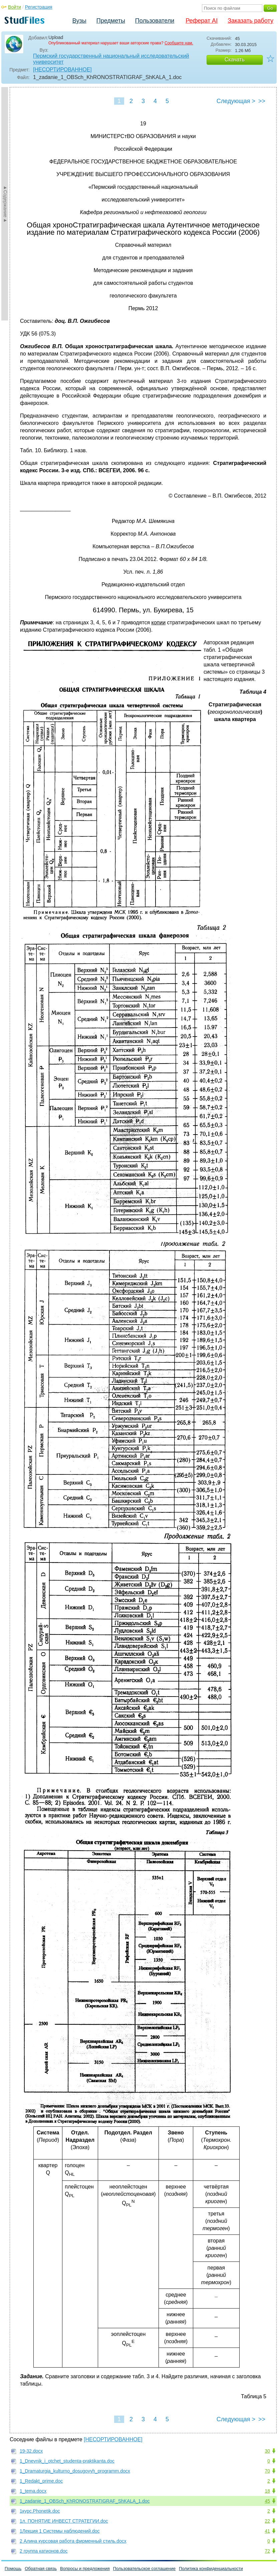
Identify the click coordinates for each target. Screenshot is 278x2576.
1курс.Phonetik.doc (40, 2511)
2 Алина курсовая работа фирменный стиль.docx (73, 2541)
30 (267, 2451)
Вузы (79, 20)
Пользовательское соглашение (144, 2568)
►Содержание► (5, 204)
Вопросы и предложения (85, 2568)
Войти (14, 7)
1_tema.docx (33, 2491)
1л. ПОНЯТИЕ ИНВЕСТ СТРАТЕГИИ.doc (64, 2521)
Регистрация (38, 7)
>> (261, 101)
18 (267, 2491)
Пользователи (154, 20)
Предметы (110, 20)
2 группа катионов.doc (44, 2551)
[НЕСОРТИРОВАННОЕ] (62, 69)
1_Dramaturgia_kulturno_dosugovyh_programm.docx (75, 2471)
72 (267, 2551)
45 (267, 2501)
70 (267, 2471)
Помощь (13, 2568)
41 (267, 2531)
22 (267, 2521)
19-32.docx (31, 2451)
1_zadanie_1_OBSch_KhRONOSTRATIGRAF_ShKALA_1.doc (85, 2501)
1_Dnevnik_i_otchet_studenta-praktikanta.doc (67, 2461)
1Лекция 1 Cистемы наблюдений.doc (59, 2531)
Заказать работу (250, 20)
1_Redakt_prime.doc (41, 2481)
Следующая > (236, 101)
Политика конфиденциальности (211, 2568)
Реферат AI (202, 20)
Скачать (235, 59)
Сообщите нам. (179, 43)
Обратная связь (41, 2568)
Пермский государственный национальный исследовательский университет (111, 59)
